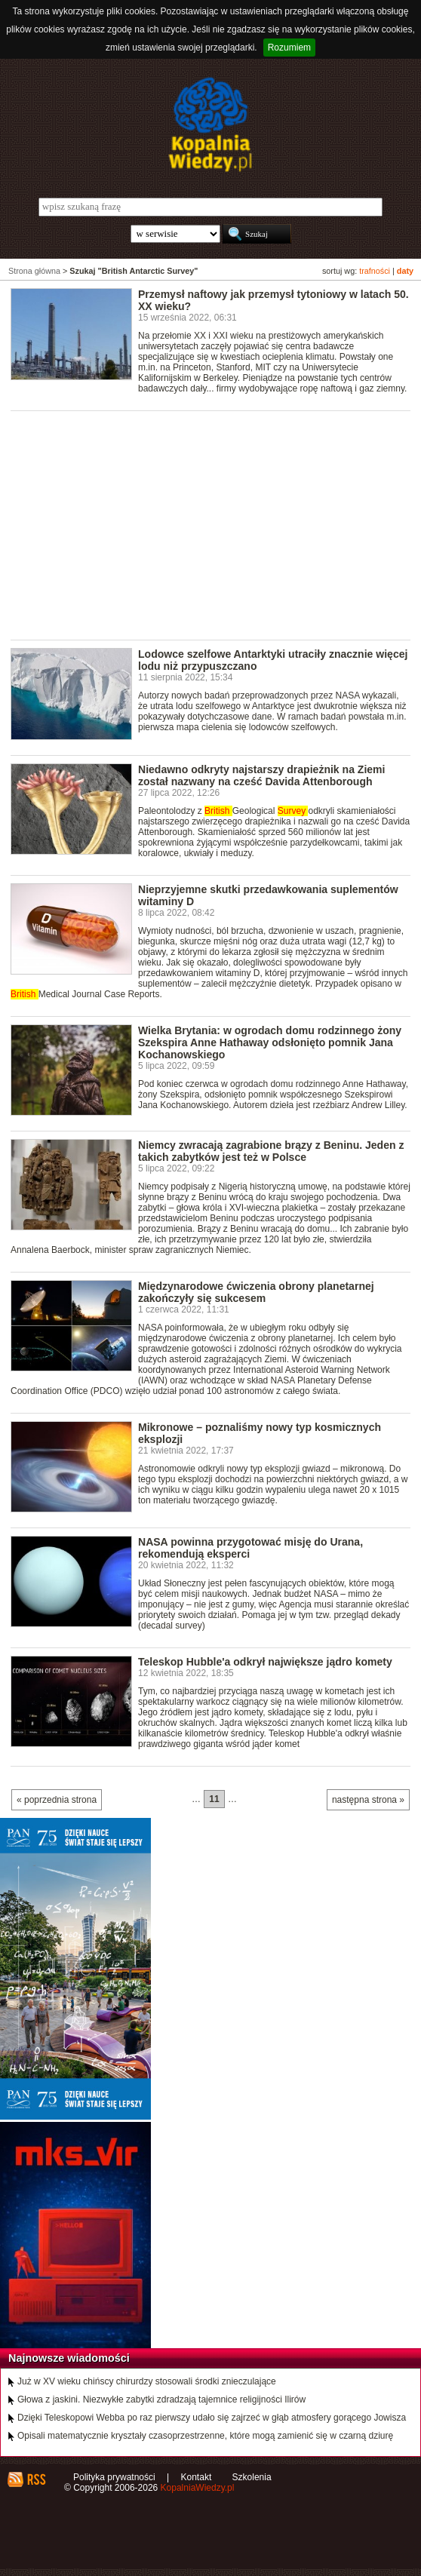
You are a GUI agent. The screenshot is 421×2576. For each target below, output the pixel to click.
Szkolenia (252, 2477)
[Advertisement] (216, 524)
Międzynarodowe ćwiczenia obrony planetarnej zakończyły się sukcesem (256, 1292)
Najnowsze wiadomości (69, 2358)
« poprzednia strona (57, 1800)
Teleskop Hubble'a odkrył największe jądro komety (265, 1662)
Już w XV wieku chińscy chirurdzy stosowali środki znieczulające (146, 2381)
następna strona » (368, 1800)
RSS (36, 2479)
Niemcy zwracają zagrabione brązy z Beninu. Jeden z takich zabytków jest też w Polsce (271, 1151)
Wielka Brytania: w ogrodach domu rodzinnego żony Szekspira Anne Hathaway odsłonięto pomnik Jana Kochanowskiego (269, 1042)
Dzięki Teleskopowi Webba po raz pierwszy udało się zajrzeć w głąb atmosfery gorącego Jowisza (211, 2417)
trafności (374, 270)
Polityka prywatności (114, 2477)
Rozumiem (289, 47)
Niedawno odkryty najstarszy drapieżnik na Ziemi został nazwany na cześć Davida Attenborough (262, 775)
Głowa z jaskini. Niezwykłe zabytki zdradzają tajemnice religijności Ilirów (161, 2399)
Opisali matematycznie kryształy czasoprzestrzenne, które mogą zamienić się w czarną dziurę (205, 2435)
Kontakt (196, 2477)
